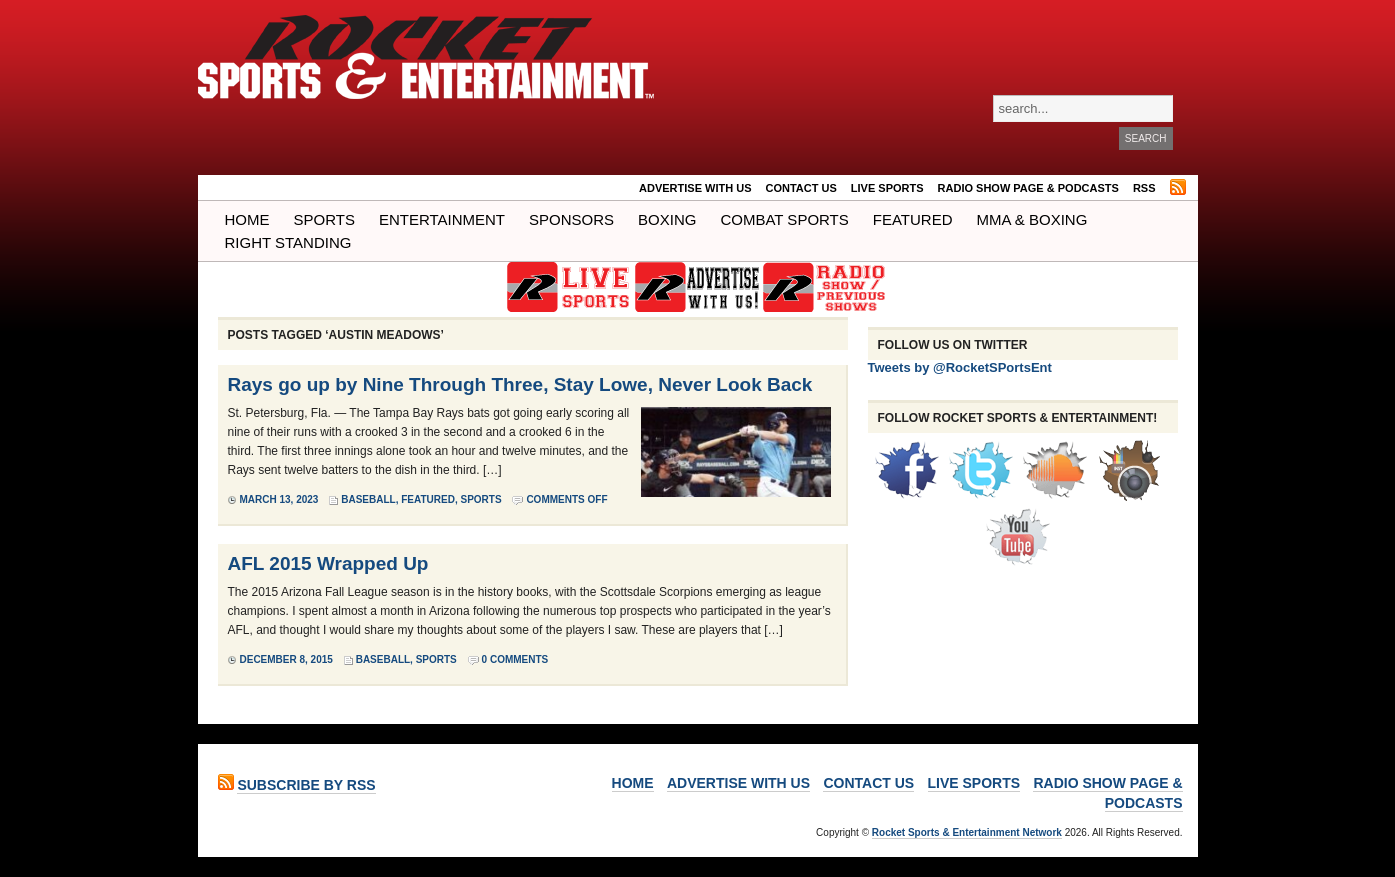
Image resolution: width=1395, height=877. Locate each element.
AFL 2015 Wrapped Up (328, 563)
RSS (1144, 188)
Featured (913, 219)
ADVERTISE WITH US (695, 188)
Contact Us (801, 188)
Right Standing (288, 242)
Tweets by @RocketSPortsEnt (960, 367)
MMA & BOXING (1032, 219)
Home (247, 219)
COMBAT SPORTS (784, 219)
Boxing (667, 219)
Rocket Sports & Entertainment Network (967, 832)
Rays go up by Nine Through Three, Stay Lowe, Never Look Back (520, 384)
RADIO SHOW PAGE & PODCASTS (1028, 188)
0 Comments (515, 659)
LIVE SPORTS (887, 188)
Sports (324, 219)
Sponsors (571, 219)
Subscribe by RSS (306, 785)
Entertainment (442, 219)
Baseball (368, 499)
